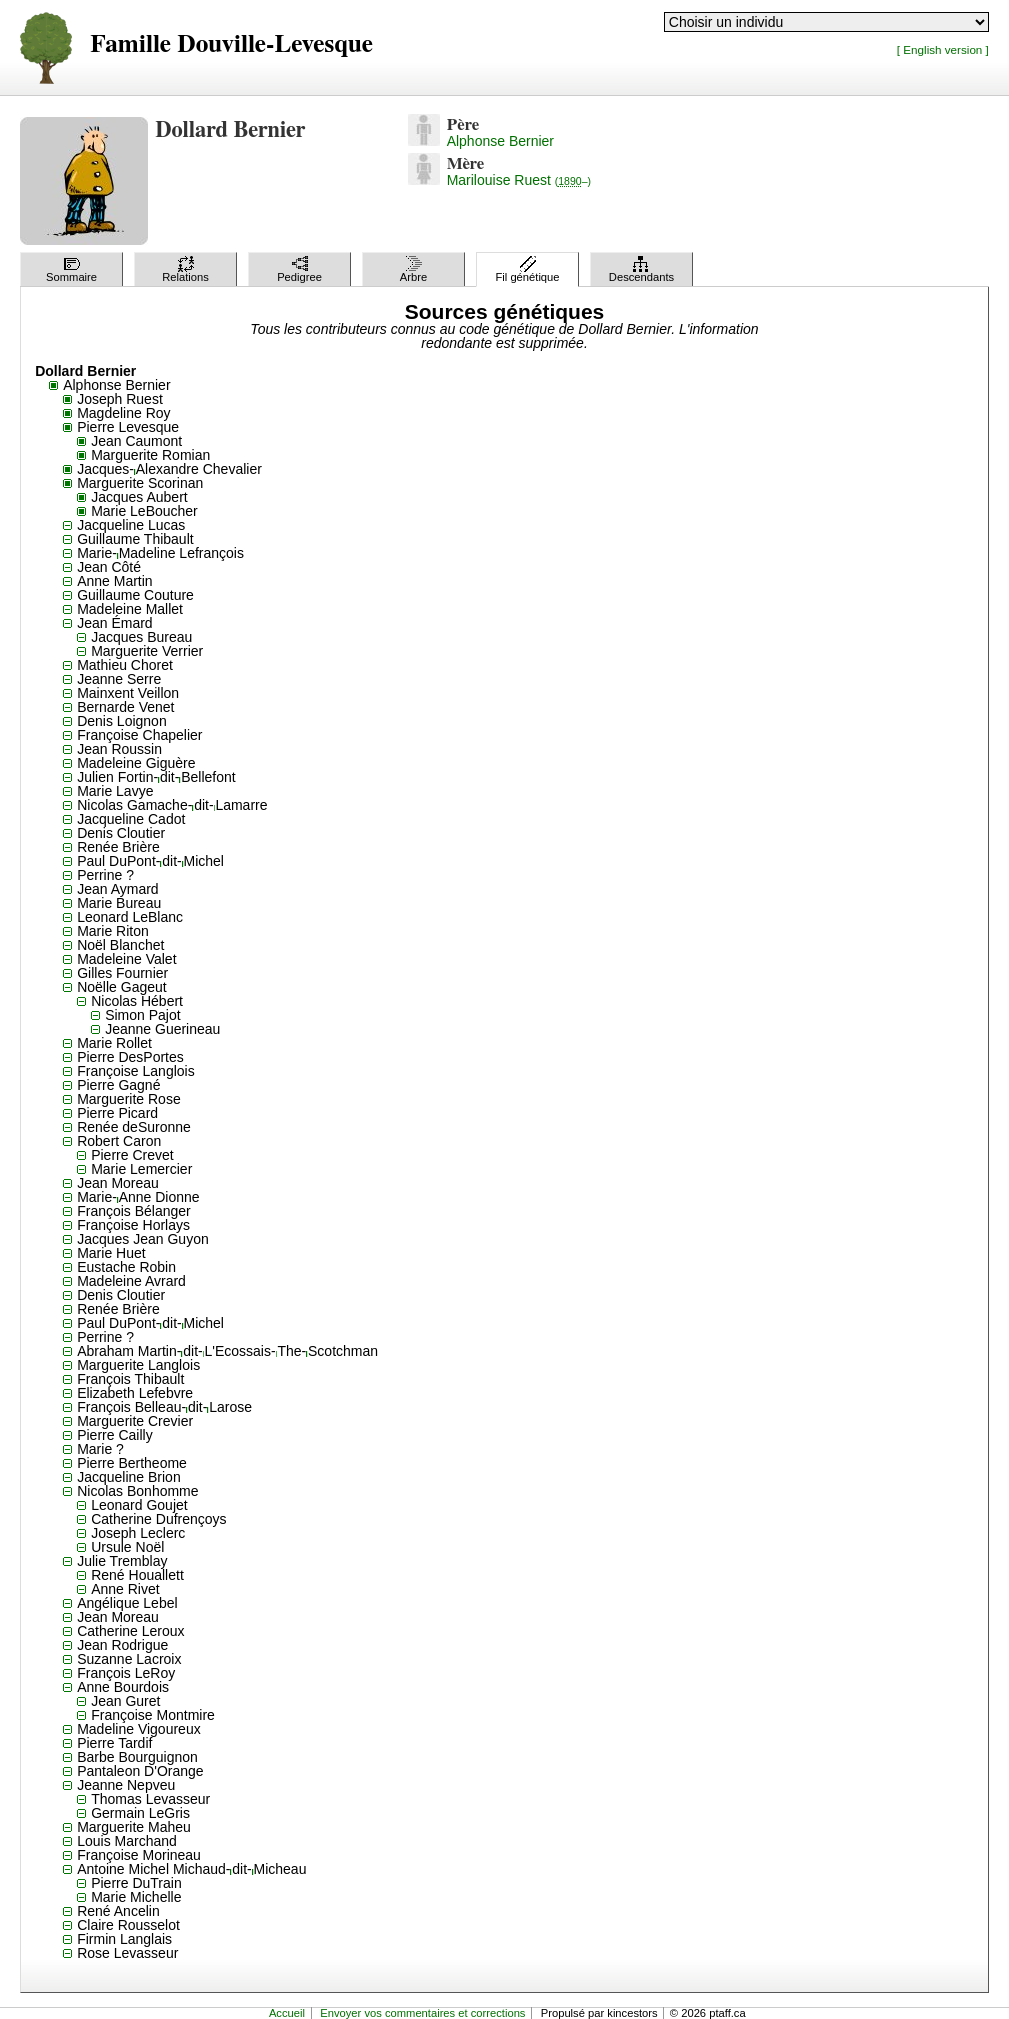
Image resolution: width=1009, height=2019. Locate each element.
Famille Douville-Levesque (231, 44)
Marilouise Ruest (519, 180)
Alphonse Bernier (500, 141)
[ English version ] (943, 49)
